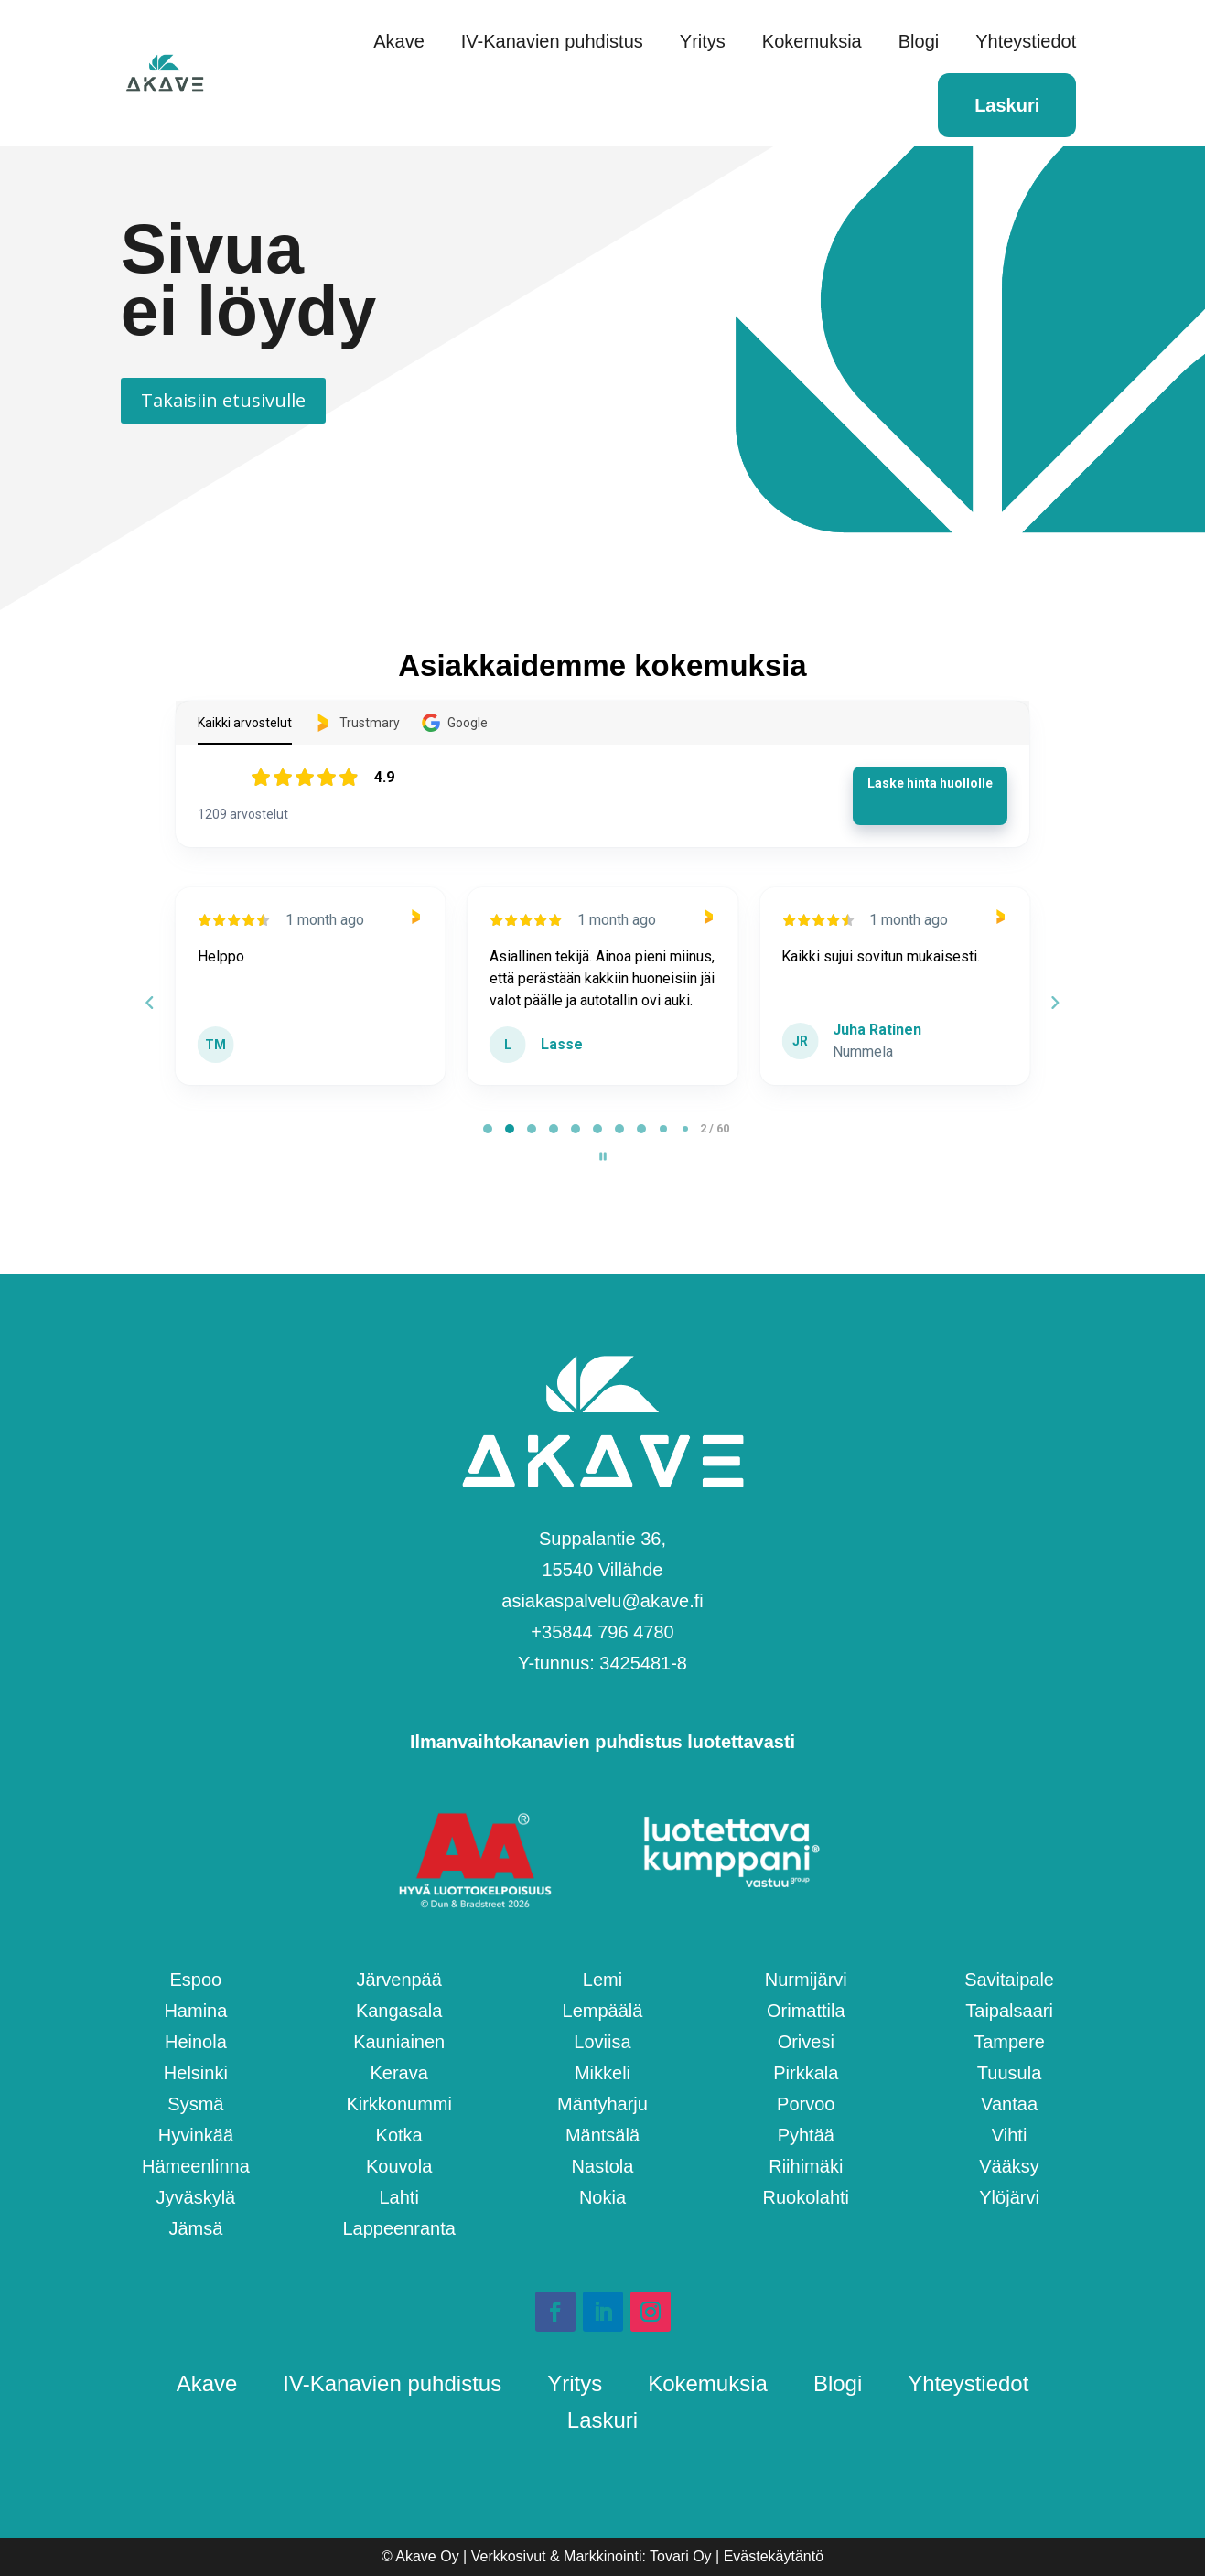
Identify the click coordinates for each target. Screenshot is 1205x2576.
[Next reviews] (1055, 1002)
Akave (399, 41)
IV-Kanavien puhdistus (552, 41)
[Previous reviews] (150, 1002)
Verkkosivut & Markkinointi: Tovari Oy (591, 2556)
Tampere (1009, 2042)
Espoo (196, 1980)
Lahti (398, 2197)
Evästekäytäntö (773, 2556)
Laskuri (1006, 105)
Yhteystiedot (1025, 41)
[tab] (488, 1129)
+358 (602, 1632)
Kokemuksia (812, 41)
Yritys (703, 41)
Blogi (918, 41)
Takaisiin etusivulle (223, 400)
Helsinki (196, 2073)
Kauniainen (399, 2042)
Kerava (398, 2073)
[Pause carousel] (603, 1156)
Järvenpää (398, 1980)
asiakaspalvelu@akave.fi (602, 1601)
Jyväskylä (196, 2197)
